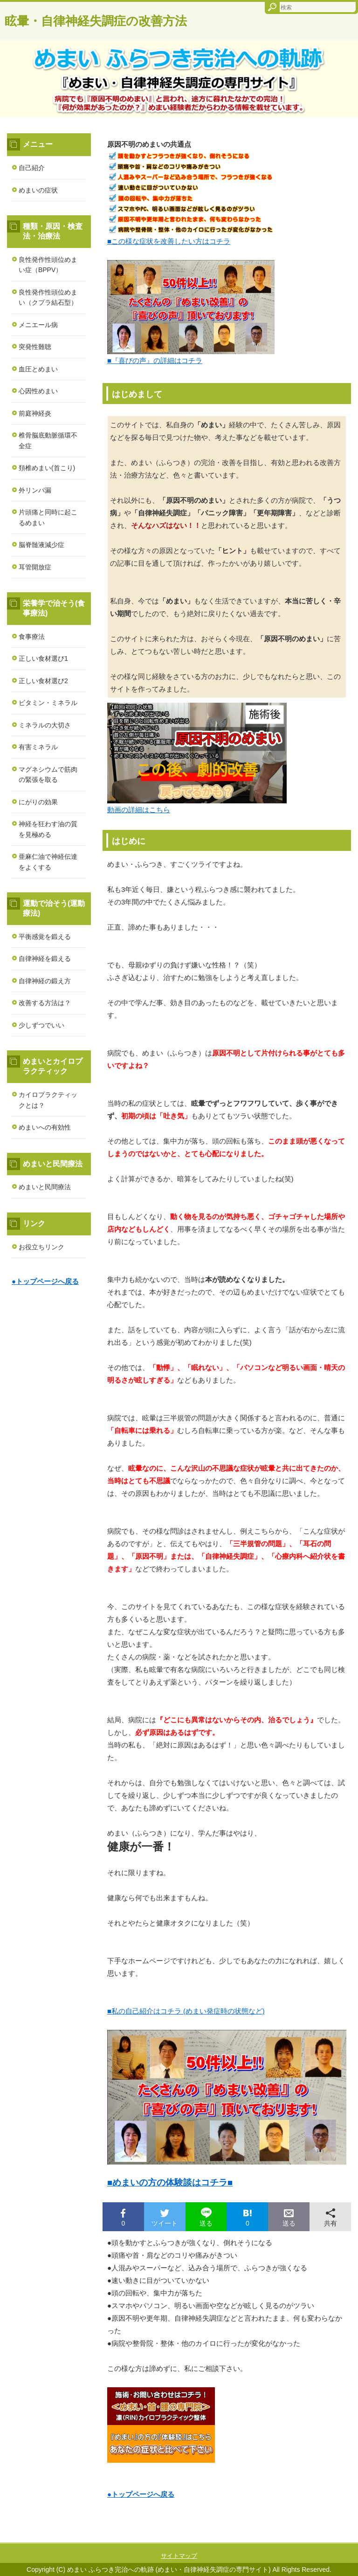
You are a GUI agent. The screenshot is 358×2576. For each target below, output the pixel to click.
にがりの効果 (38, 802)
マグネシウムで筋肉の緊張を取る (48, 775)
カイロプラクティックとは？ (48, 1100)
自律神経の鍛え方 (45, 981)
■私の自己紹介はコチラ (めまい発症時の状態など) (186, 2011)
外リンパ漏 (35, 490)
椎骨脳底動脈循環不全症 (48, 441)
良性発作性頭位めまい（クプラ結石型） (48, 297)
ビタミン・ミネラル (48, 702)
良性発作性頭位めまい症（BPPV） (48, 265)
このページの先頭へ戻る (318, 2537)
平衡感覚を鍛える (45, 936)
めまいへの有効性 (45, 1127)
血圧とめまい (38, 369)
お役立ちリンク (41, 1247)
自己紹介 (32, 167)
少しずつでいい (41, 1025)
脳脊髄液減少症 (41, 544)
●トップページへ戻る (140, 2494)
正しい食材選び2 (43, 681)
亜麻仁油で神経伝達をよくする (48, 862)
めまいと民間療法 (45, 1187)
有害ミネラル (38, 747)
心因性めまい (38, 391)
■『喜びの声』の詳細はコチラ (154, 360)
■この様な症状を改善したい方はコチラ (168, 241)
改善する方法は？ (45, 1003)
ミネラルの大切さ (45, 725)
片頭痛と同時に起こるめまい (48, 517)
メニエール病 (38, 325)
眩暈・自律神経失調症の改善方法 (96, 21)
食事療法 (32, 636)
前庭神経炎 (35, 413)
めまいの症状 (38, 190)
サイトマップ (179, 2555)
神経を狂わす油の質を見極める (48, 829)
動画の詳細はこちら (138, 810)
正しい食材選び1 (43, 658)
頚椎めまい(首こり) (47, 468)
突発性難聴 (35, 346)
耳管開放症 (35, 567)
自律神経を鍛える (45, 958)
